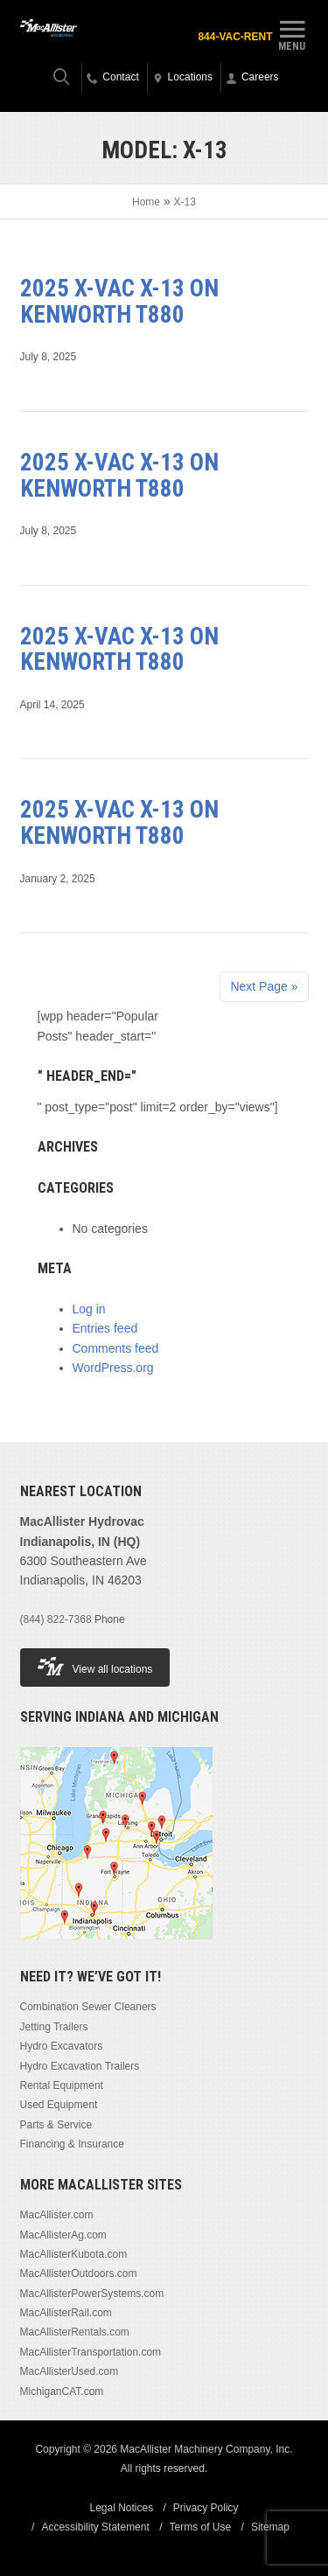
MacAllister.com (57, 2215)
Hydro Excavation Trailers (80, 2066)
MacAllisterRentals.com (74, 2332)
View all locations (95, 1666)
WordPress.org (113, 1368)
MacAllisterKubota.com (74, 2254)
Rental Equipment (61, 2085)
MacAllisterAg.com (63, 2235)
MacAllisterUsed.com (69, 2371)
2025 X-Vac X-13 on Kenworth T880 (119, 302)
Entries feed (105, 1328)
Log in (89, 1309)
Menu (292, 33)
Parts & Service (56, 2125)
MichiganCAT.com (62, 2391)
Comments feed (116, 1348)
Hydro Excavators (61, 2046)
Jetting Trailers (54, 2027)
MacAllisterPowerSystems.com (92, 2293)
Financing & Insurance (72, 2144)
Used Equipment (59, 2105)
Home (146, 202)
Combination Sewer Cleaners (88, 2007)
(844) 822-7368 (56, 1619)
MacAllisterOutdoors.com (78, 2273)
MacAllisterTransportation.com (91, 2352)
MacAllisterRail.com (66, 2313)
